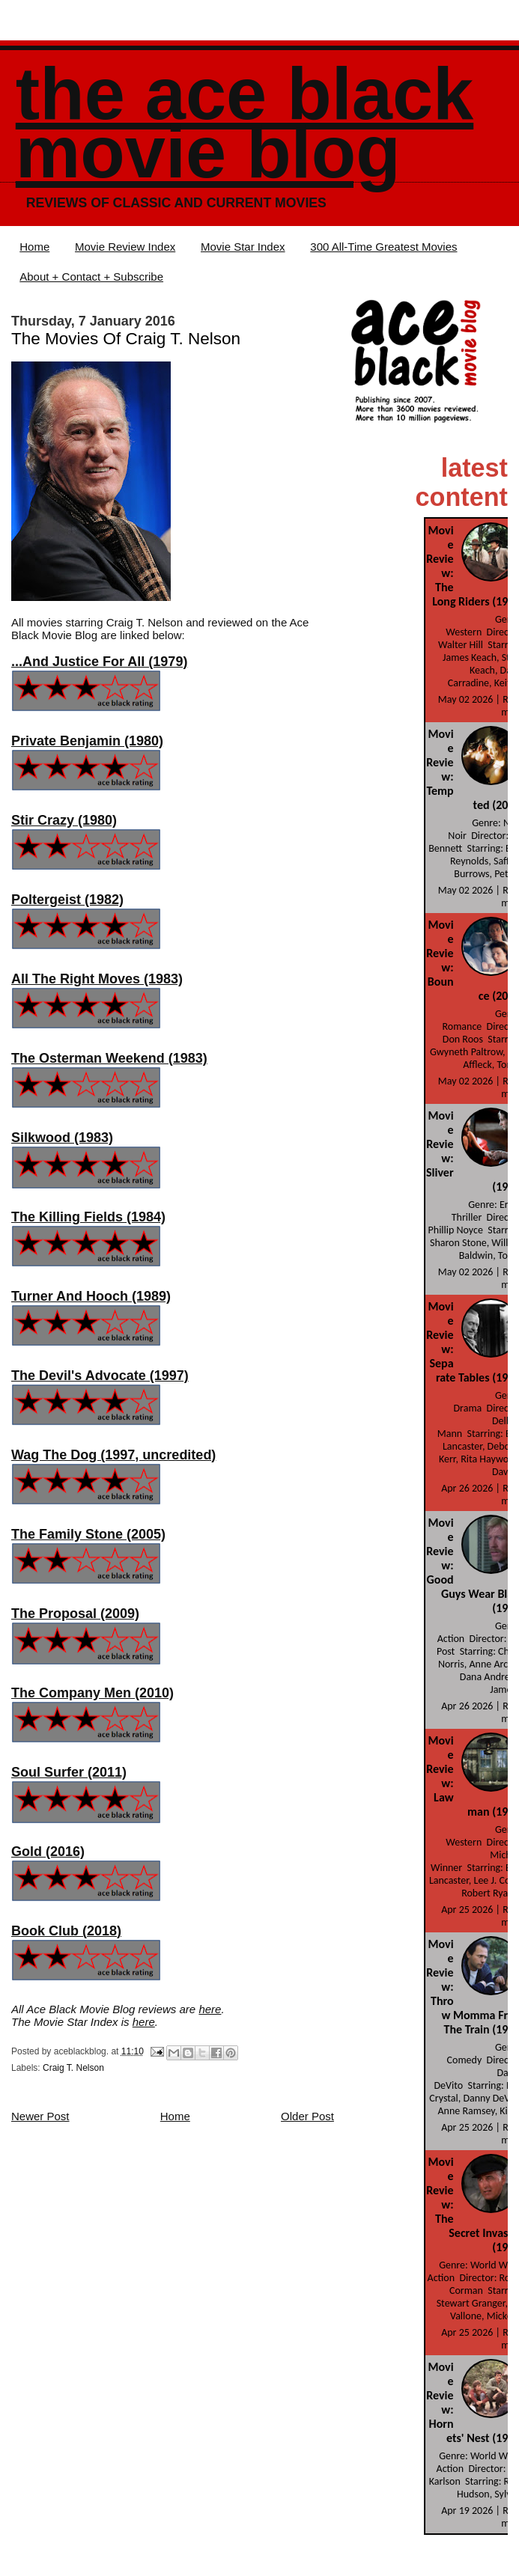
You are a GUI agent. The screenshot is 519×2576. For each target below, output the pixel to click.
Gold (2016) (48, 1851)
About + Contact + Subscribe (91, 276)
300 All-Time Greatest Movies (383, 246)
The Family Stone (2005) (88, 1534)
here (209, 2009)
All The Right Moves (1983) (97, 978)
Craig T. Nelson (73, 2068)
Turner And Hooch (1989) (91, 1296)
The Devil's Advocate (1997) (100, 1375)
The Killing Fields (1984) (88, 1216)
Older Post (307, 2116)
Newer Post (40, 2116)
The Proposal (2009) (75, 1613)
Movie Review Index (125, 246)
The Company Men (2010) (92, 1692)
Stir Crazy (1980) (64, 820)
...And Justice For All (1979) (99, 661)
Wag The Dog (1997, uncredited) (113, 1454)
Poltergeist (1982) (67, 899)
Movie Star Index (243, 246)
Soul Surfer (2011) (69, 1772)
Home (34, 246)
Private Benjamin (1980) (87, 740)
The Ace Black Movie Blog (244, 123)
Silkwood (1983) (62, 1137)
